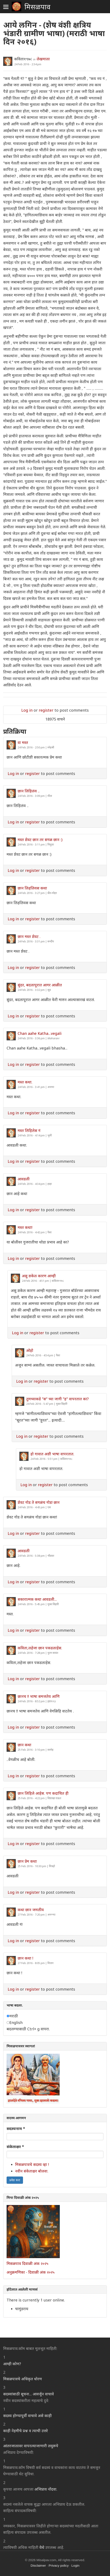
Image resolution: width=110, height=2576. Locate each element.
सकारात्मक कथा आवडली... (37, 1599)
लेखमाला (43, 58)
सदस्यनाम (16, 2128)
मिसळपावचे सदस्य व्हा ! (32, 2164)
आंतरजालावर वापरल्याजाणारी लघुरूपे (30, 2445)
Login (75, 2565)
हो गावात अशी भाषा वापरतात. (52, 1453)
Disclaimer (38, 2565)
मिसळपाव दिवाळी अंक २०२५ (27, 2263)
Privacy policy (59, 2565)
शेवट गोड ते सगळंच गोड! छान (39, 1502)
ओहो (29, 1350)
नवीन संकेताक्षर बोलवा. (31, 2171)
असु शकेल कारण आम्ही (39, 1275)
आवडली (24, 1178)
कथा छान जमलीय (31, 1909)
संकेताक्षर (15, 2146)
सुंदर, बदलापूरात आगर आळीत (40, 984)
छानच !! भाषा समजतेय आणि (39, 1696)
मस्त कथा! (25, 1227)
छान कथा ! (25, 1958)
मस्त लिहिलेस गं (29, 1130)
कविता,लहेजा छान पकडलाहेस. (40, 1647)
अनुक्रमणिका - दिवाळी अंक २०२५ (30, 2272)
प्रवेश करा (14, 2180)
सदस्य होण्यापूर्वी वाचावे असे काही (27, 2415)
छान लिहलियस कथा (32, 888)
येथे (41, 2547)
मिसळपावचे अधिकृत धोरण (22, 2378)
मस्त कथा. (25, 1082)
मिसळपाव (37, 6)
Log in (27, 710)
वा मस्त (23, 742)
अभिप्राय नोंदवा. (45, 2489)
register (46, 710)
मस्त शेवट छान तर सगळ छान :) (40, 839)
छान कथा (24, 1744)
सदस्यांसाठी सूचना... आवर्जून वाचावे (28, 2393)
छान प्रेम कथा (27, 1861)
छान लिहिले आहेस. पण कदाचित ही (43, 1793)
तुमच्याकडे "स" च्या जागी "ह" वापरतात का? (57, 1398)
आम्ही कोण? (12, 2363)
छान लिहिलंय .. (29, 790)
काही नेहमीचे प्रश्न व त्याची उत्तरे (25, 2430)
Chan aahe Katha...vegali (39, 1033)
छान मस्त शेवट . (29, 936)
